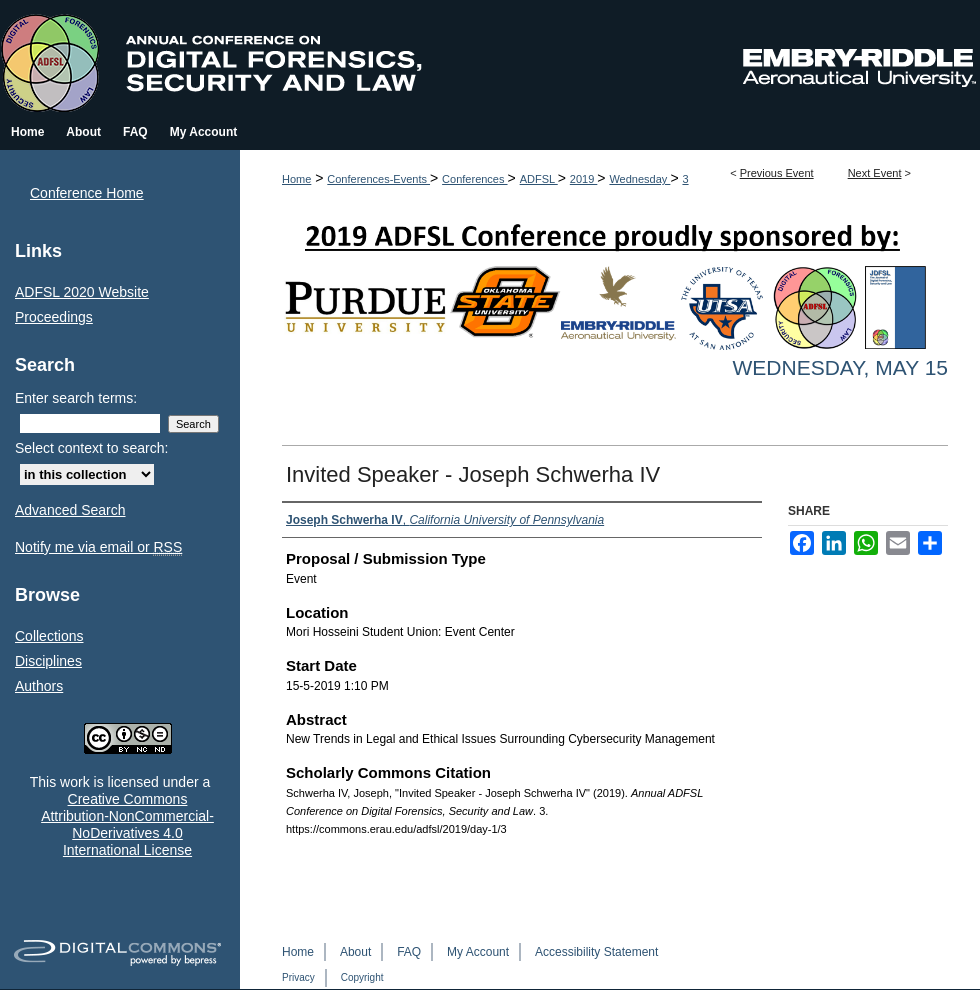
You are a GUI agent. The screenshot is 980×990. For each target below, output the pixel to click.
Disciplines (48, 661)
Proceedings (54, 317)
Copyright (362, 977)
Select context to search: (91, 448)
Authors (39, 686)
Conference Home (87, 193)
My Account (478, 952)
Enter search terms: (76, 398)
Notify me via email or (98, 547)
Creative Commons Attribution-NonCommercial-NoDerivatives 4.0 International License (127, 824)
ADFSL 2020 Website (82, 292)
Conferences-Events (378, 179)
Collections (49, 636)
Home (296, 179)
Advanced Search (70, 510)
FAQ (409, 952)
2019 (584, 179)
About (355, 952)
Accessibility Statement (596, 952)
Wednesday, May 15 (840, 367)
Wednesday (639, 179)
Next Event (875, 173)
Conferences (474, 179)
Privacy (298, 977)
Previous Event (777, 173)
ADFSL (539, 179)
